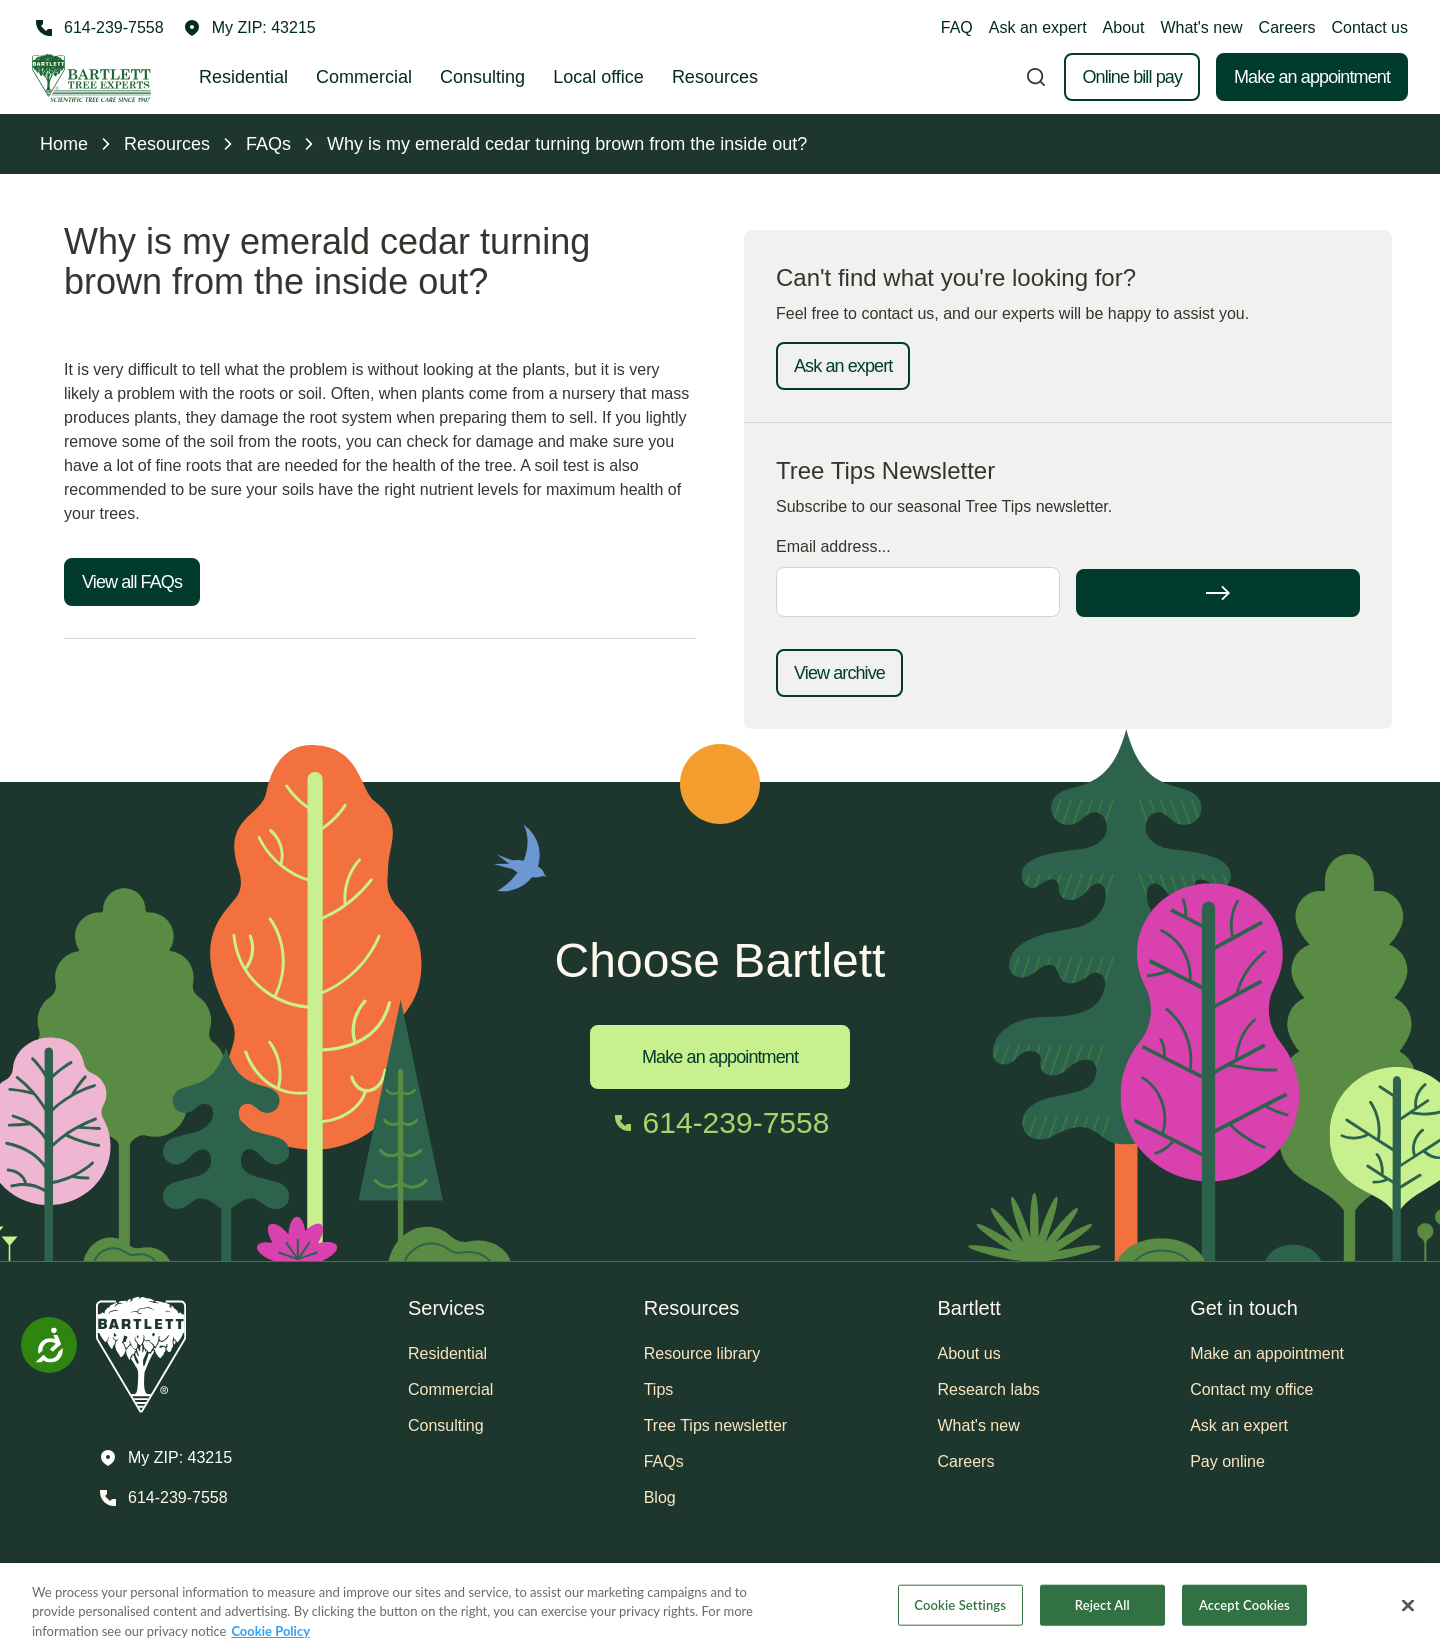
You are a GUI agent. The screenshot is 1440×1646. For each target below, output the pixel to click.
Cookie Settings (960, 1616)
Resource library (702, 1353)
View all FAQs (132, 582)
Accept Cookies (1244, 1616)
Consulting (482, 77)
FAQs (664, 1461)
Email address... (833, 546)
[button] (250, 28)
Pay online (1227, 1461)
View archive (839, 673)
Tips (659, 1389)
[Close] (1408, 1617)
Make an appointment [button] (1267, 1353)
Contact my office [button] (1251, 1389)
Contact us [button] (1370, 27)
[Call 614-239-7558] (98, 28)
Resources (715, 77)
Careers (1287, 27)
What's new (1201, 27)
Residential (243, 77)
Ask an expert (1038, 27)
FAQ (957, 27)
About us (969, 1353)
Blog (660, 1497)
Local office (598, 77)
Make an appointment (1312, 77)
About (1124, 27)
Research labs (989, 1389)
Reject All (1102, 1616)
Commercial (364, 77)
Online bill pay (1132, 77)
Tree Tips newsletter (715, 1425)
